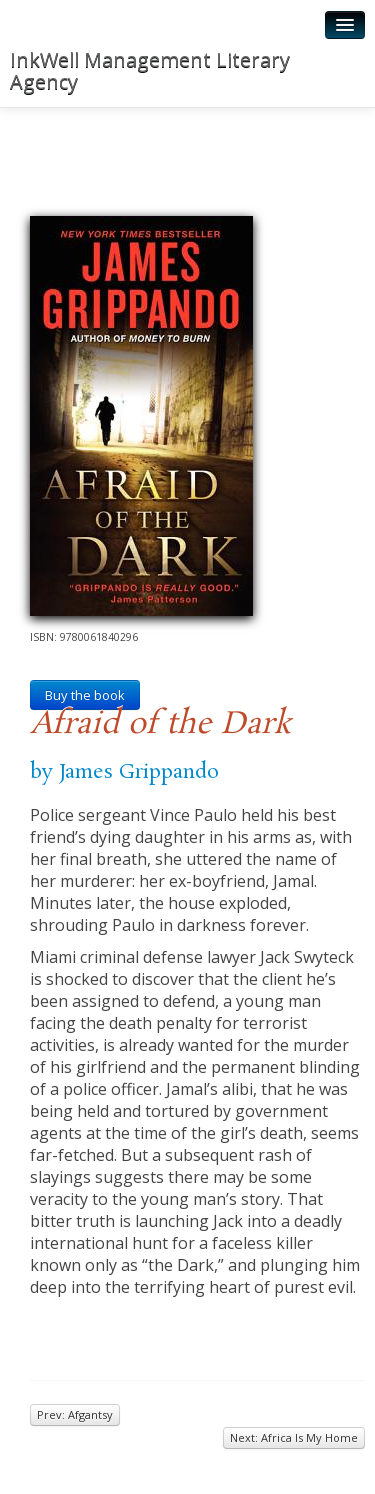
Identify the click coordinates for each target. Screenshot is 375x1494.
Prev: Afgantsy (75, 1414)
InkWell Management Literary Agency (150, 70)
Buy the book (85, 695)
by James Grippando (124, 772)
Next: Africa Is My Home (294, 1437)
